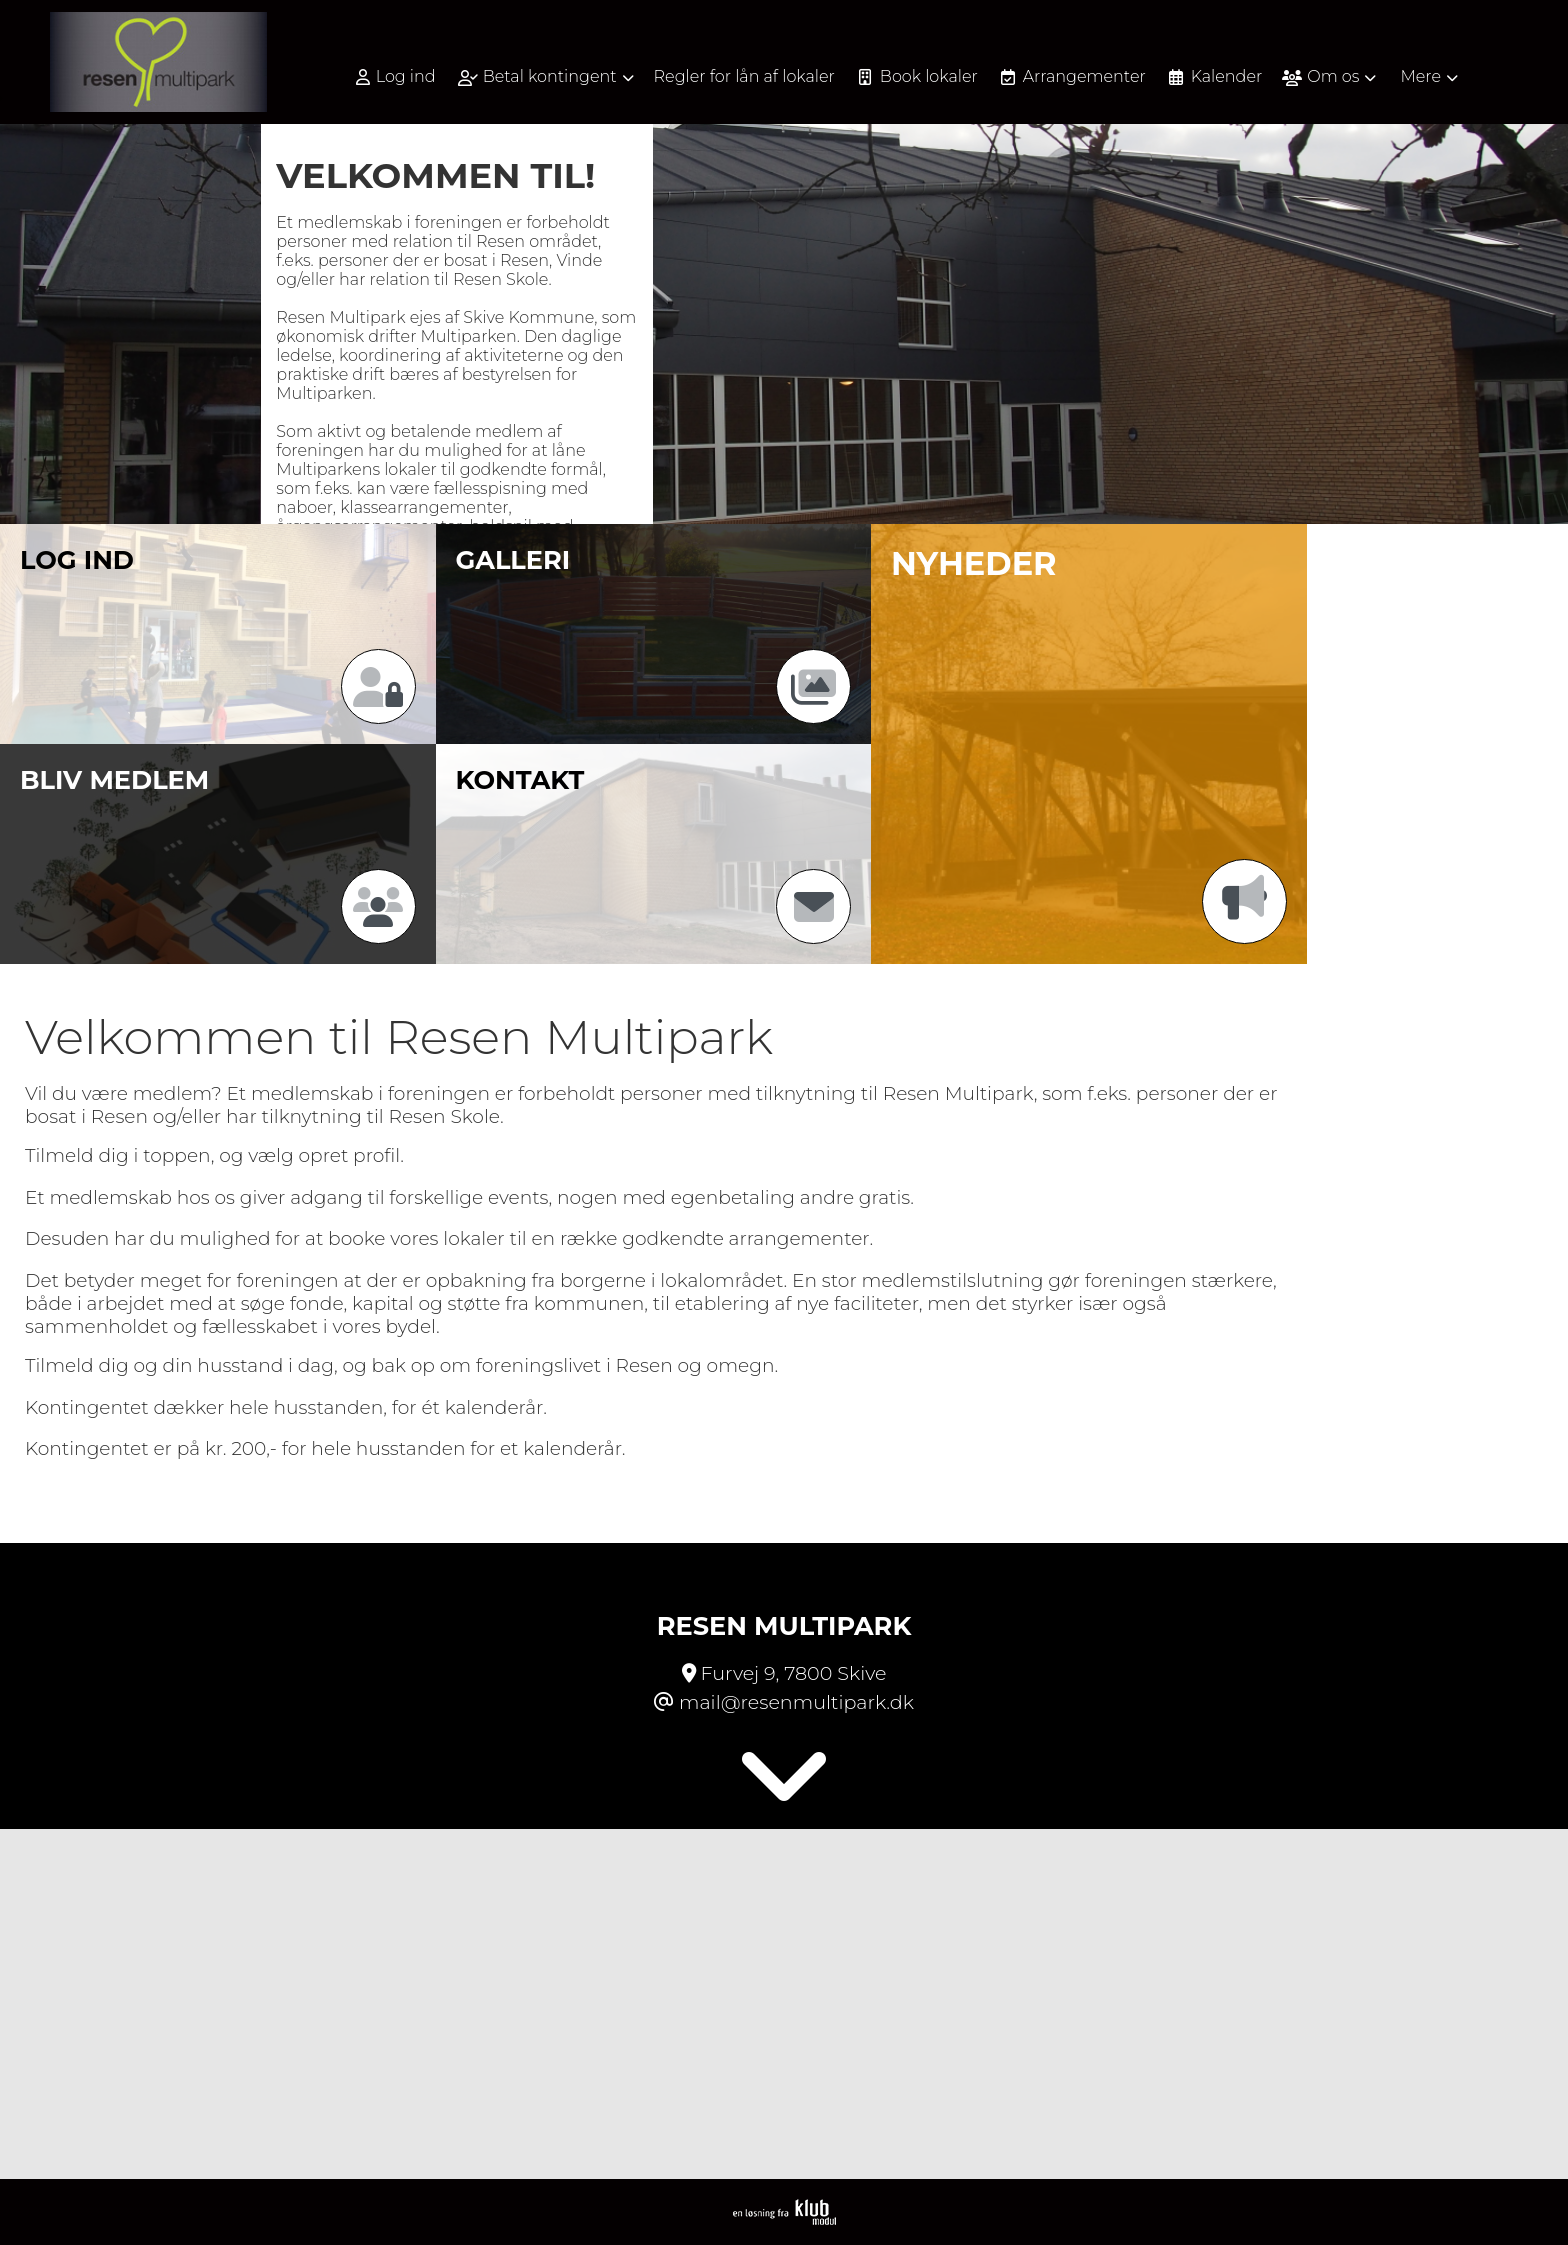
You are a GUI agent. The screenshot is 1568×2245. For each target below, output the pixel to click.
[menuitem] (403, 76)
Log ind (396, 77)
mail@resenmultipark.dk (796, 1702)
